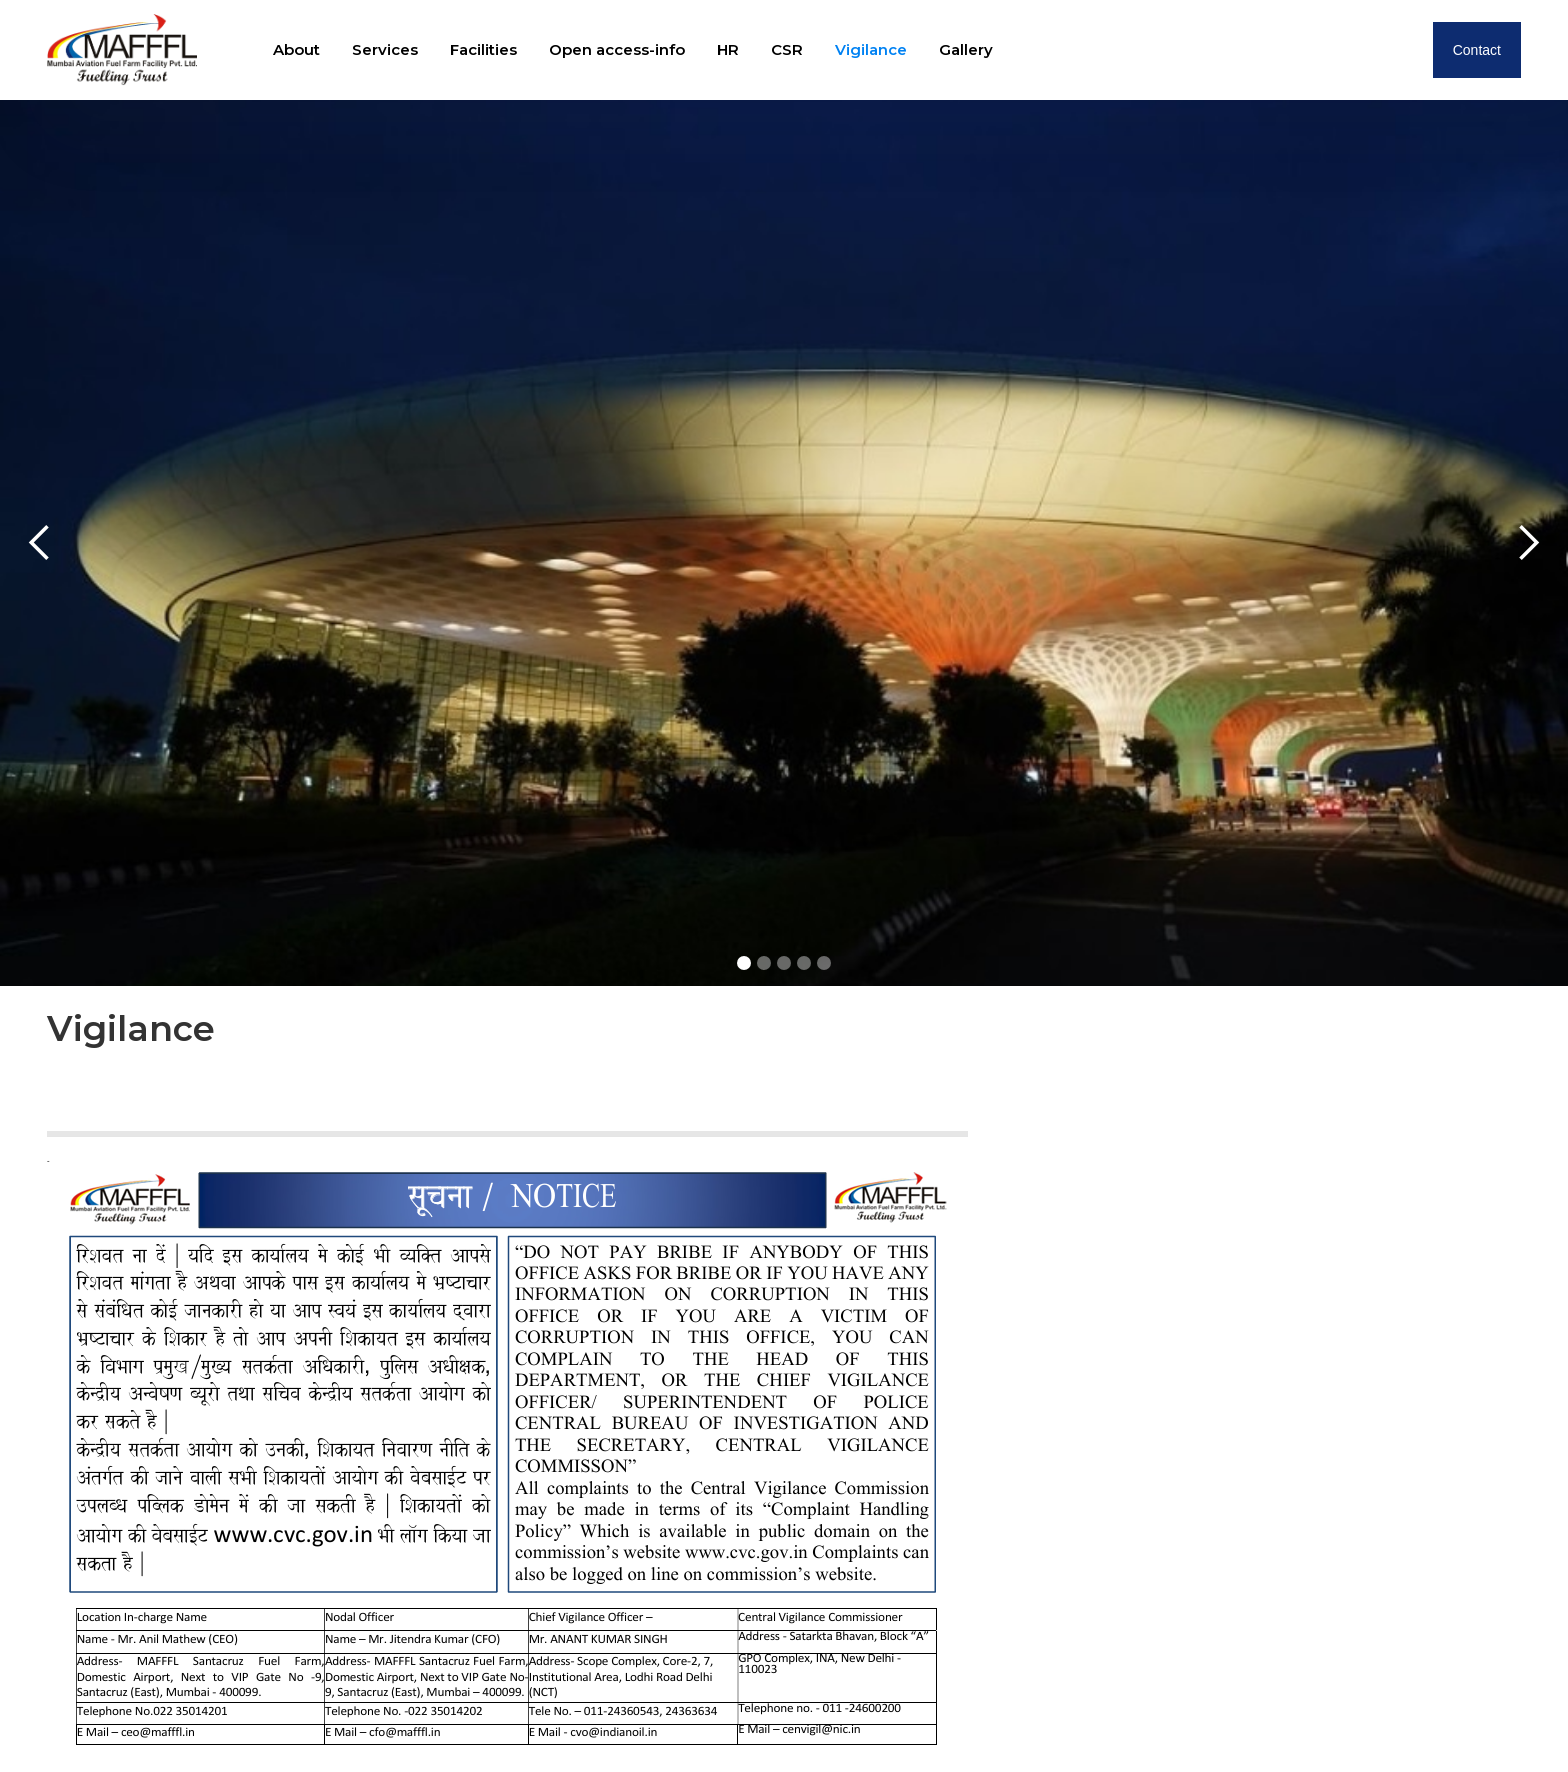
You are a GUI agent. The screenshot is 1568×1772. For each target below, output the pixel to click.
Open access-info (617, 49)
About (296, 49)
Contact (1477, 50)
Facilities (483, 49)
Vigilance (871, 49)
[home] (122, 49)
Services (385, 49)
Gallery (966, 49)
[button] (40, 543)
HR (728, 49)
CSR (787, 49)
